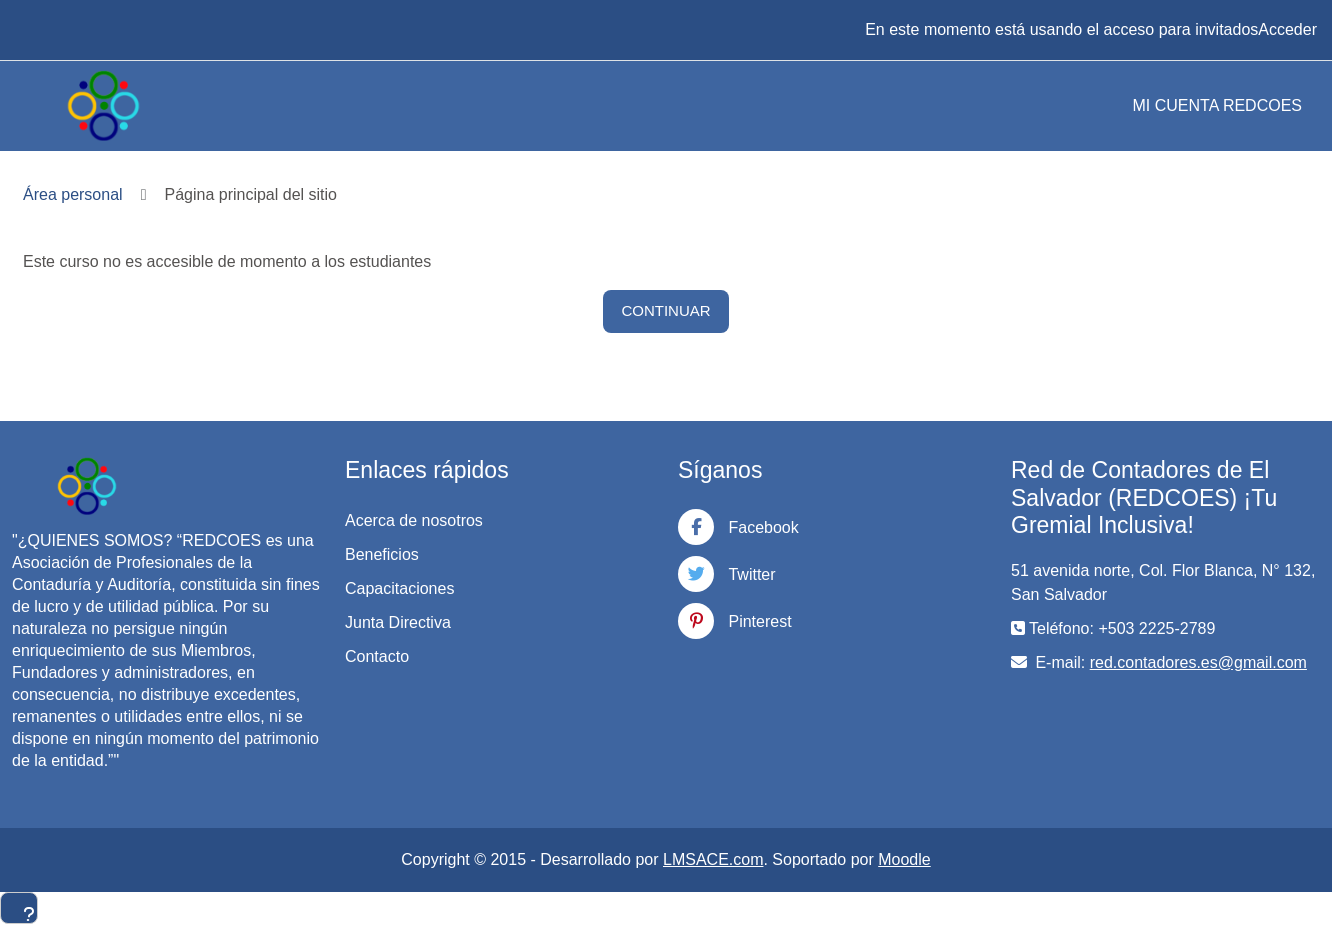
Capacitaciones (399, 588)
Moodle (904, 859)
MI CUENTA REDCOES (1218, 105)
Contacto (377, 656)
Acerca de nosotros (414, 520)
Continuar (665, 310)
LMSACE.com (713, 859)
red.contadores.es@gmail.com (1198, 662)
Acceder (1287, 29)
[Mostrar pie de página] (19, 908)
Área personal (73, 194)
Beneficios (382, 554)
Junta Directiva (398, 622)
